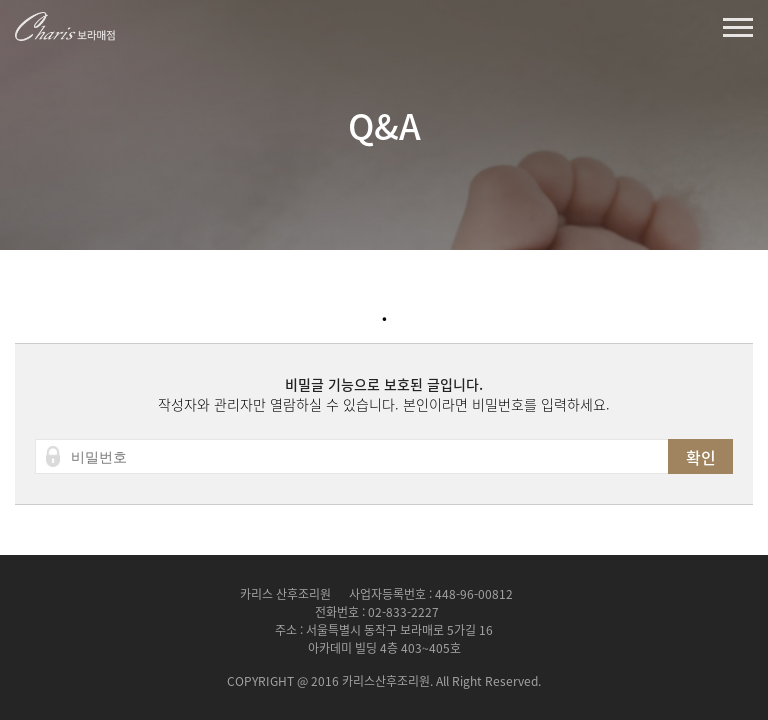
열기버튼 (738, 27)
